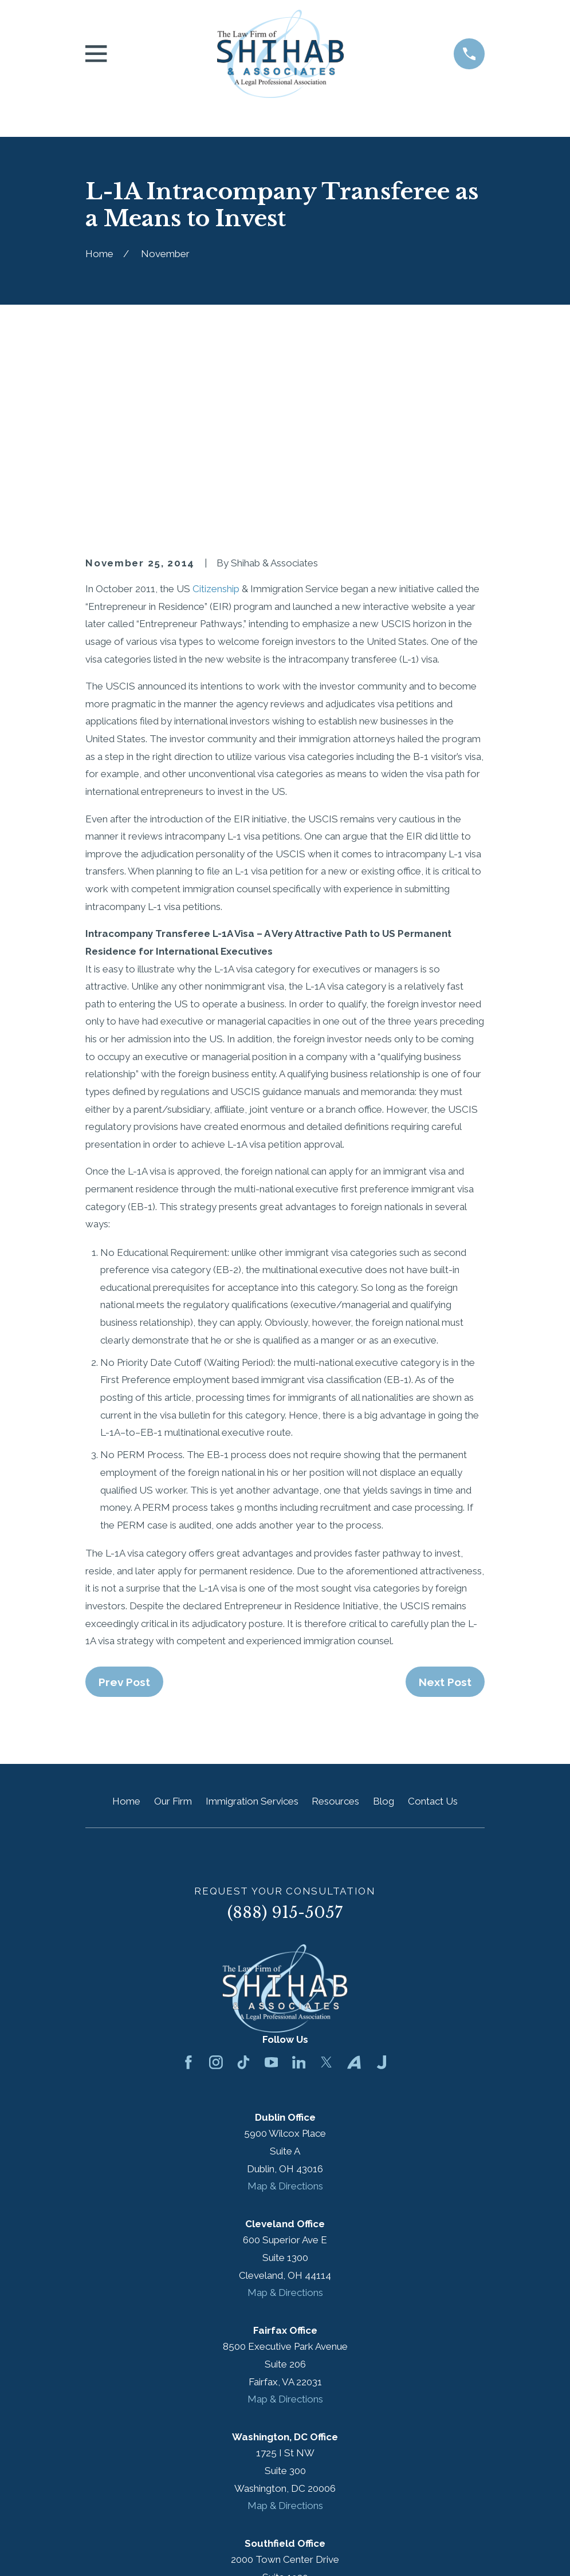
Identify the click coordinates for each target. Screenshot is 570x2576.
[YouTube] (271, 1867)
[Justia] (381, 1867)
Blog (383, 1606)
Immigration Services (252, 1606)
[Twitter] (326, 1867)
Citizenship (215, 394)
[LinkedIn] (299, 1867)
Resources (335, 1606)
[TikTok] (243, 1867)
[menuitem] (101, 2550)
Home (126, 1606)
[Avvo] (354, 1867)
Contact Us (433, 1606)
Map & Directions (285, 1991)
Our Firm (173, 1606)
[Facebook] (188, 1867)
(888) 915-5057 (285, 1717)
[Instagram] (216, 1867)
